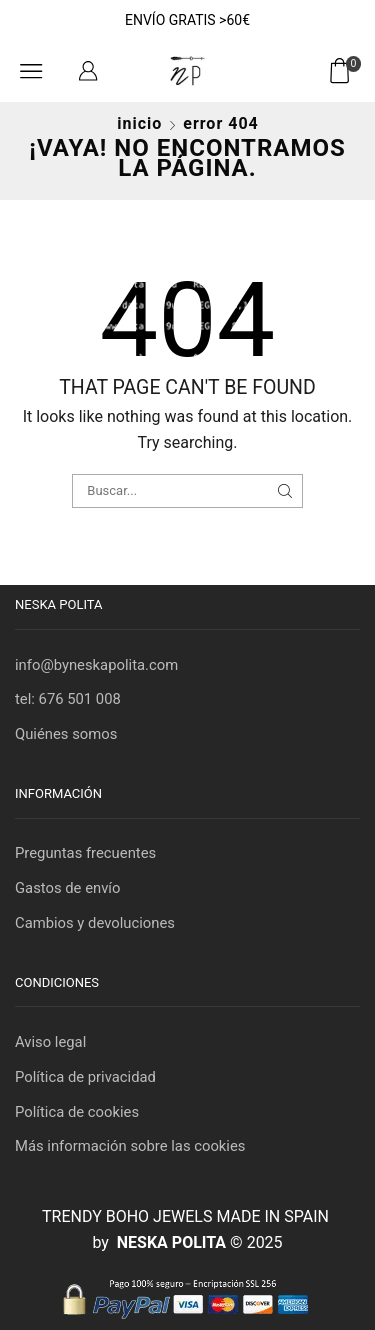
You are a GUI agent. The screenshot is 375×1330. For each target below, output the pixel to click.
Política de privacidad (85, 1077)
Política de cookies (77, 1112)
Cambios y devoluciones (95, 923)
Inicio (139, 123)
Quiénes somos (66, 734)
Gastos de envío (67, 888)
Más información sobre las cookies (130, 1146)
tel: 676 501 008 (68, 699)
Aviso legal (50, 1042)
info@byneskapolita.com (96, 665)
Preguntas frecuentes (85, 853)
